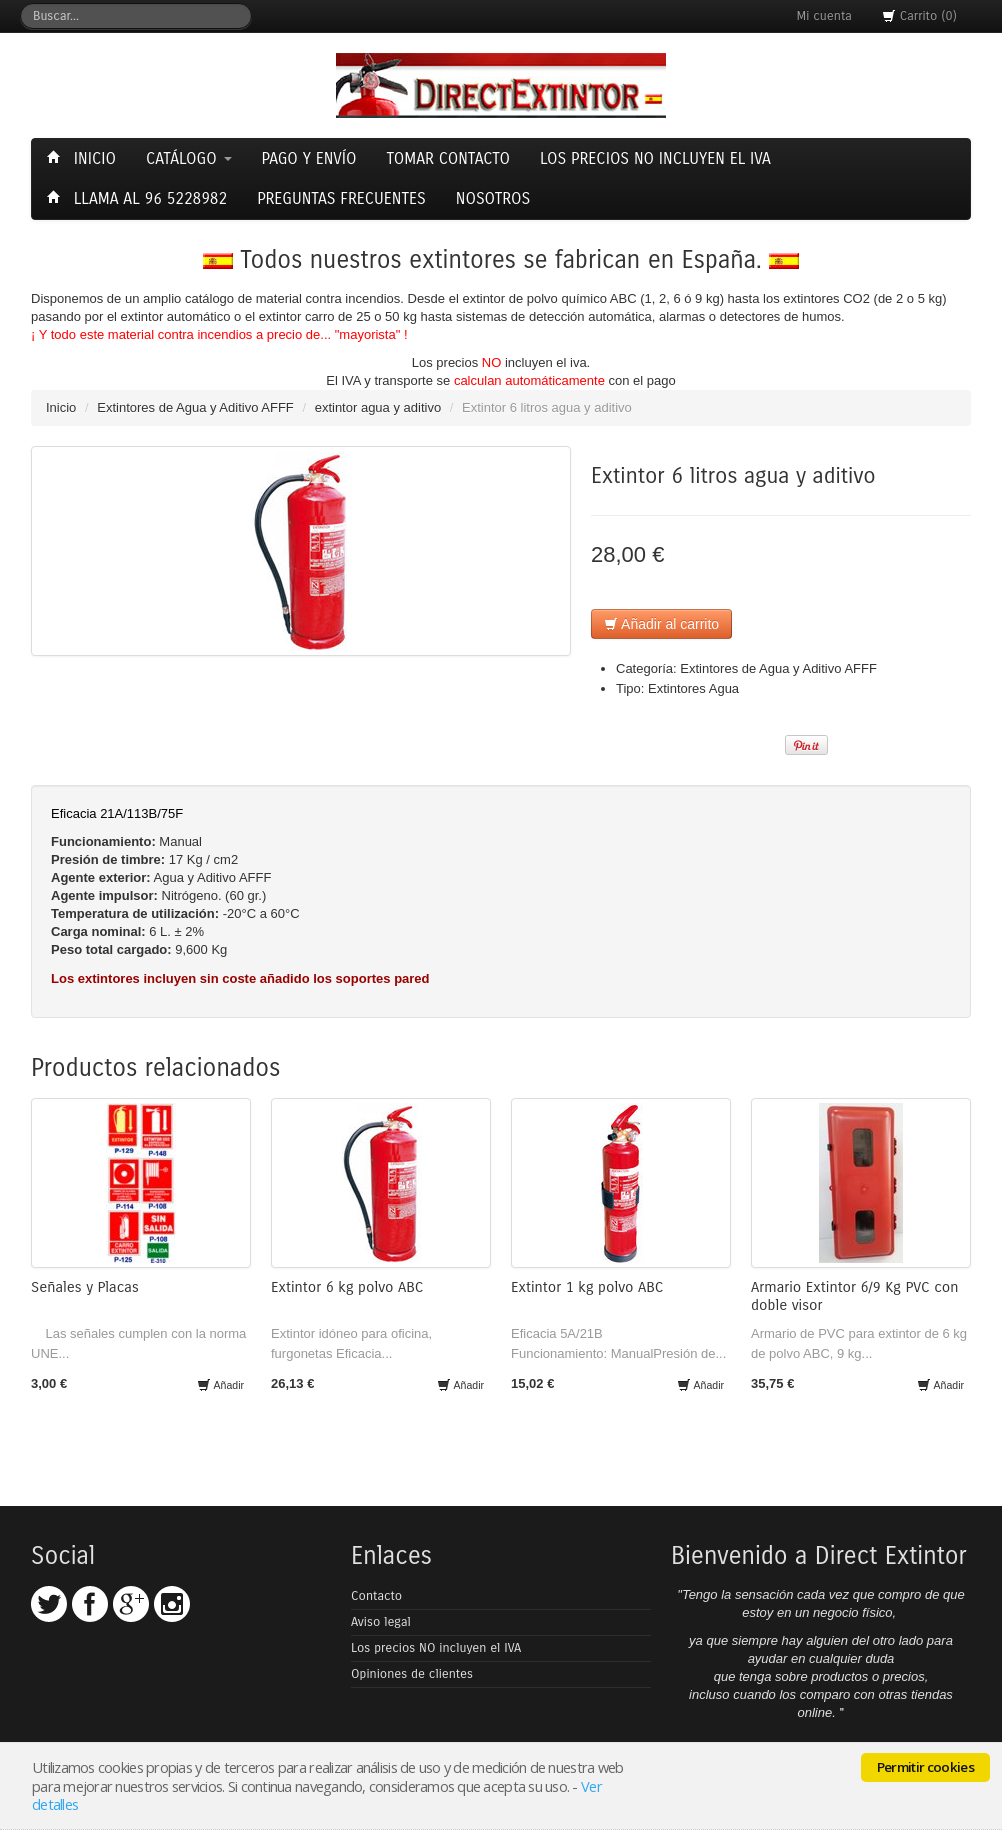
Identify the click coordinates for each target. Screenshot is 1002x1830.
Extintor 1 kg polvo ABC (587, 1287)
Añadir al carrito (661, 624)
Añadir (220, 1385)
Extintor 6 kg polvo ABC (347, 1287)
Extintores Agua (693, 688)
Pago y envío (309, 158)
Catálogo (189, 158)
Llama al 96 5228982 (139, 198)
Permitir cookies (925, 1767)
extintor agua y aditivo (378, 407)
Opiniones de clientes (412, 1674)
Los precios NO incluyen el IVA (436, 1648)
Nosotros (493, 198)
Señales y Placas (85, 1287)
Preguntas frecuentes (341, 198)
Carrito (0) (919, 16)
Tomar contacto (448, 158)
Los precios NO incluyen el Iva (655, 158)
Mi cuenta (824, 16)
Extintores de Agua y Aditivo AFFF (195, 407)
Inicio (84, 158)
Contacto (376, 1596)
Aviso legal (381, 1622)
